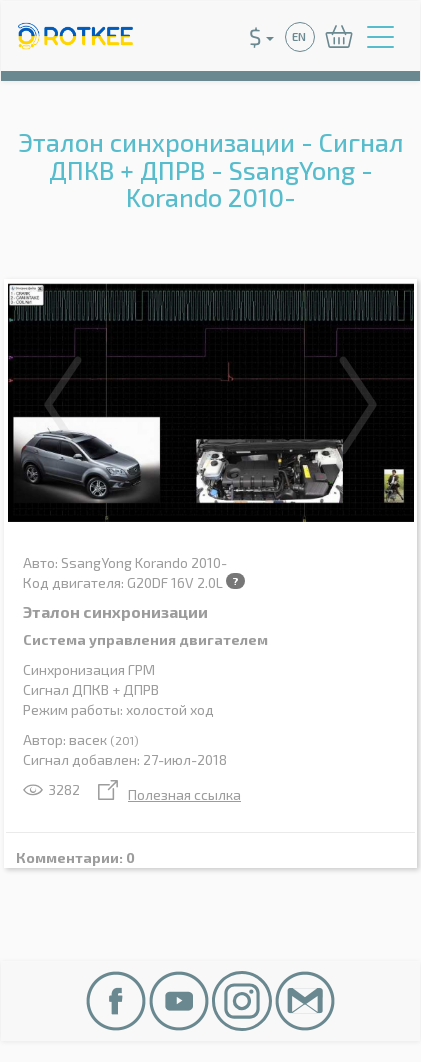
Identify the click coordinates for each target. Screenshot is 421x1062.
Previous (63, 405)
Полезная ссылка (169, 794)
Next (358, 405)
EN (299, 36)
